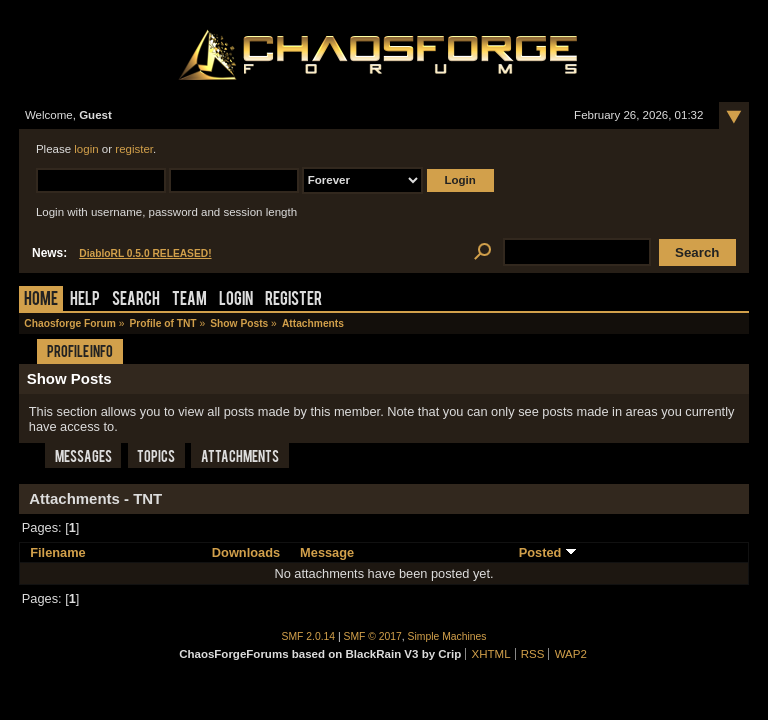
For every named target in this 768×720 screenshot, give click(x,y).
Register (293, 300)
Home (41, 300)
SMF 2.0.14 (309, 636)
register (134, 149)
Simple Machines (447, 636)
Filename (57, 552)
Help (85, 300)
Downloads (246, 552)
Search (136, 300)
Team (189, 300)
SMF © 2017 (373, 636)
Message (327, 552)
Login (236, 300)
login (86, 149)
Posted (548, 552)
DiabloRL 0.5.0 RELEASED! (145, 253)
